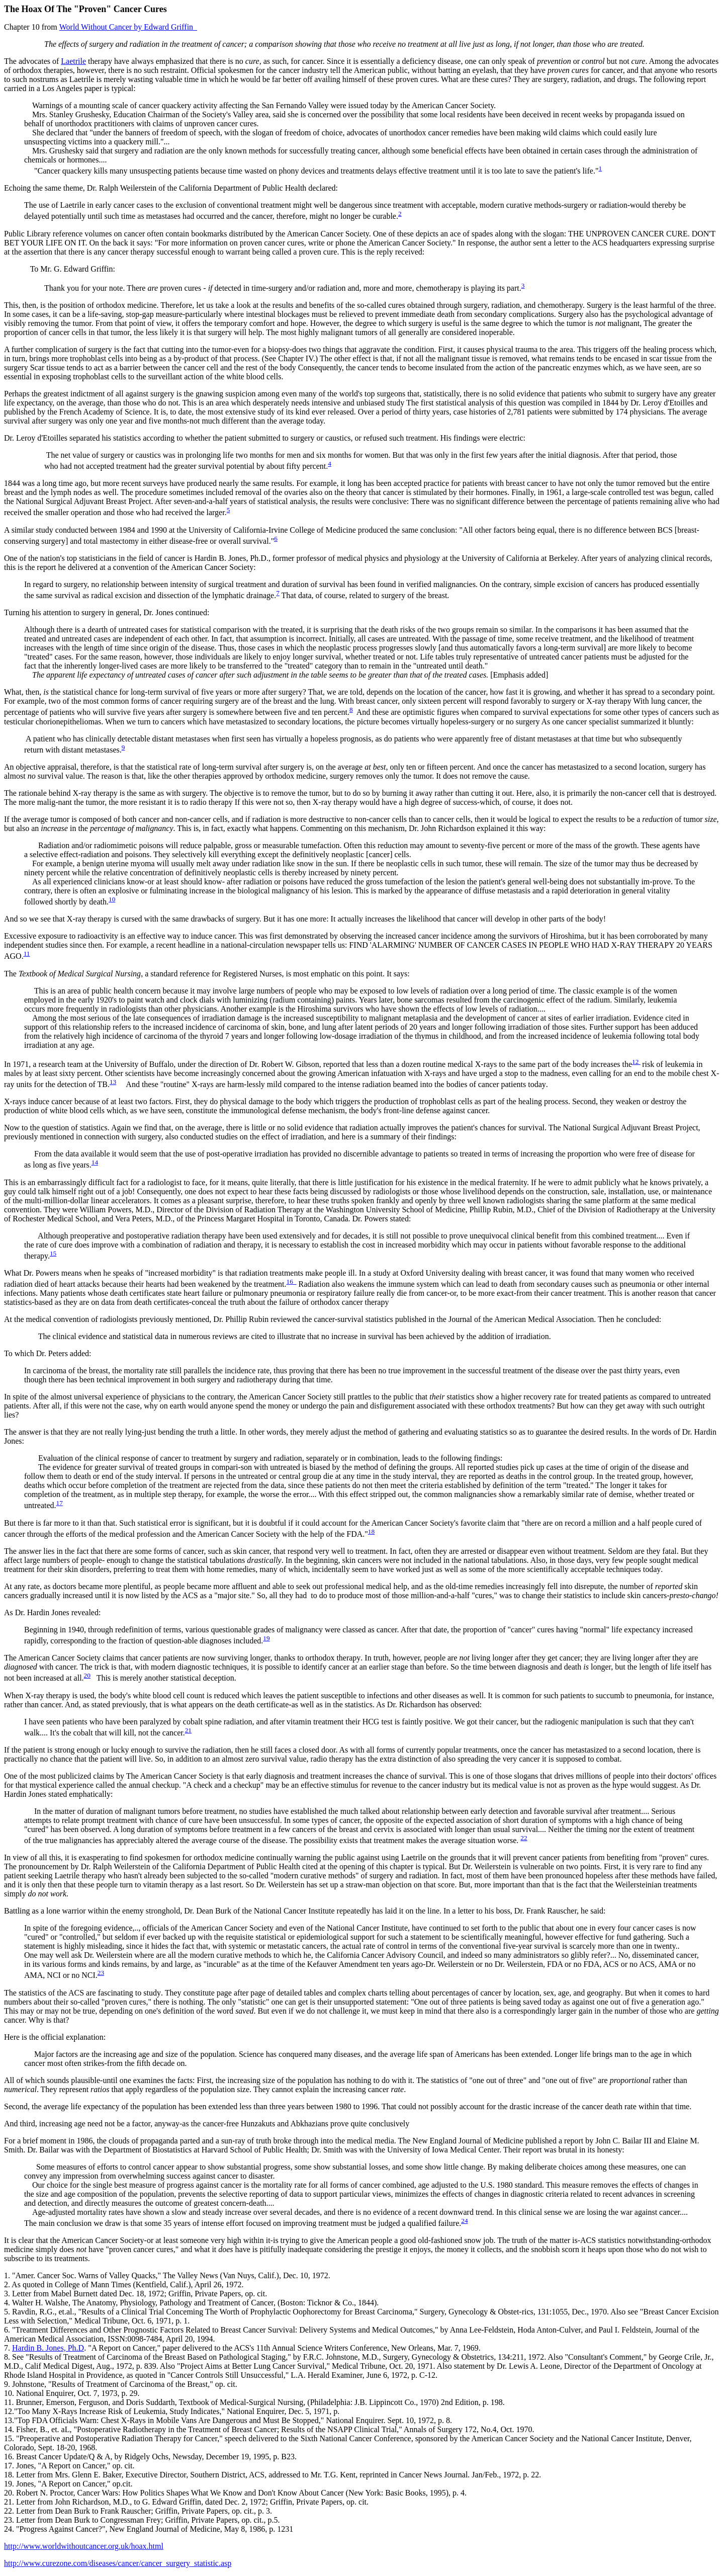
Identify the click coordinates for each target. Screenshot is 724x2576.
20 (87, 1675)
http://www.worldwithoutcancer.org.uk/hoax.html (83, 2546)
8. (7, 2357)
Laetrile (73, 61)
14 (95, 1162)
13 (113, 1082)
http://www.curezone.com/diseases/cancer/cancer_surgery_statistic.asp (117, 2563)
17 (59, 1503)
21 (188, 1730)
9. (7, 2384)
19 (266, 1638)
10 (112, 899)
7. (7, 2348)
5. (7, 2311)
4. (7, 2302)
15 (53, 1253)
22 (523, 1838)
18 (371, 1531)
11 (27, 953)
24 (464, 2220)
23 (101, 1972)
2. (7, 2284)
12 (636, 1061)
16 (292, 1281)
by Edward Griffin (128, 27)
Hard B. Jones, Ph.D (48, 2348)
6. (7, 2329)
